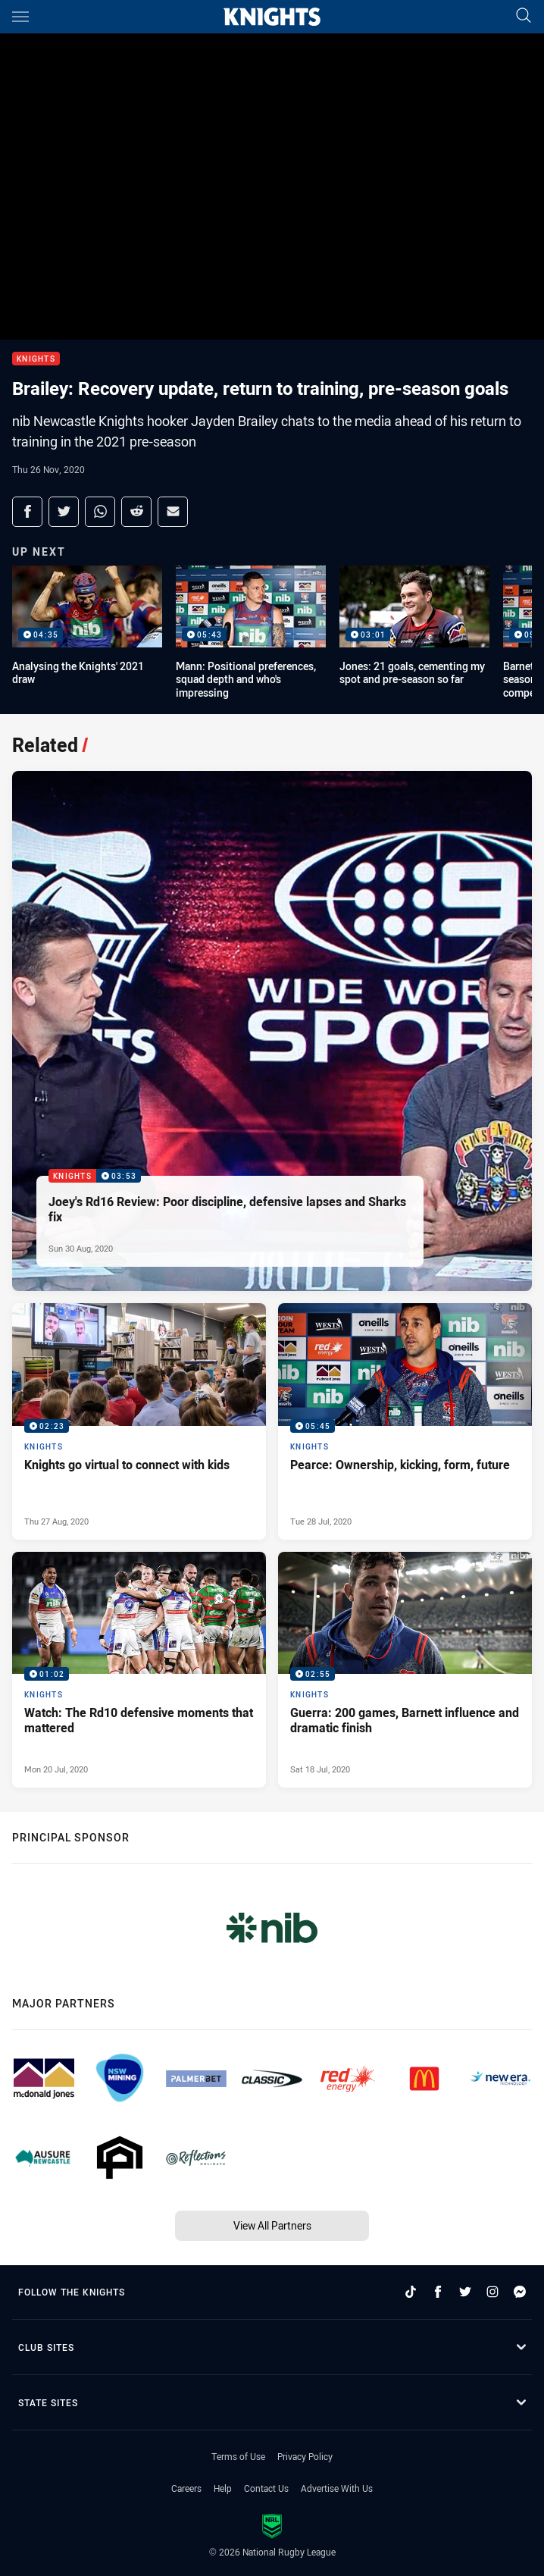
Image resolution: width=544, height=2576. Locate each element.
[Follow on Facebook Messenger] (520, 2291)
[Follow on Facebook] (438, 2291)
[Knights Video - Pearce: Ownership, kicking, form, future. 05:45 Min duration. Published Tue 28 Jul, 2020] (405, 1421)
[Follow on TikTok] (411, 2291)
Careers (186, 2488)
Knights (36, 359)
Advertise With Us (337, 2488)
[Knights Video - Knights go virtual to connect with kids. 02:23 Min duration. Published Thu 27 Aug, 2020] (139, 1421)
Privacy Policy (305, 2456)
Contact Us (266, 2488)
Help (223, 2488)
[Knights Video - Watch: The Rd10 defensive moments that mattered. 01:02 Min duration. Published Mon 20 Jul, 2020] (139, 1670)
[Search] (523, 16)
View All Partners (272, 2225)
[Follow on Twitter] (465, 2291)
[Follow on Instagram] (492, 2291)
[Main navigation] (20, 16)
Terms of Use (238, 2456)
